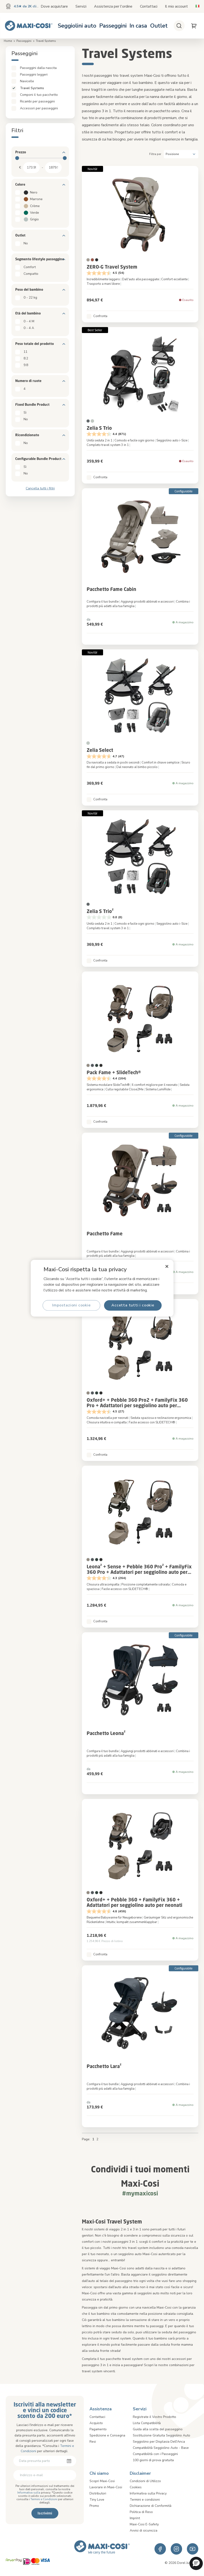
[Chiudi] (167, 1266)
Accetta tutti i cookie (132, 1305)
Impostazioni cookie (71, 1305)
